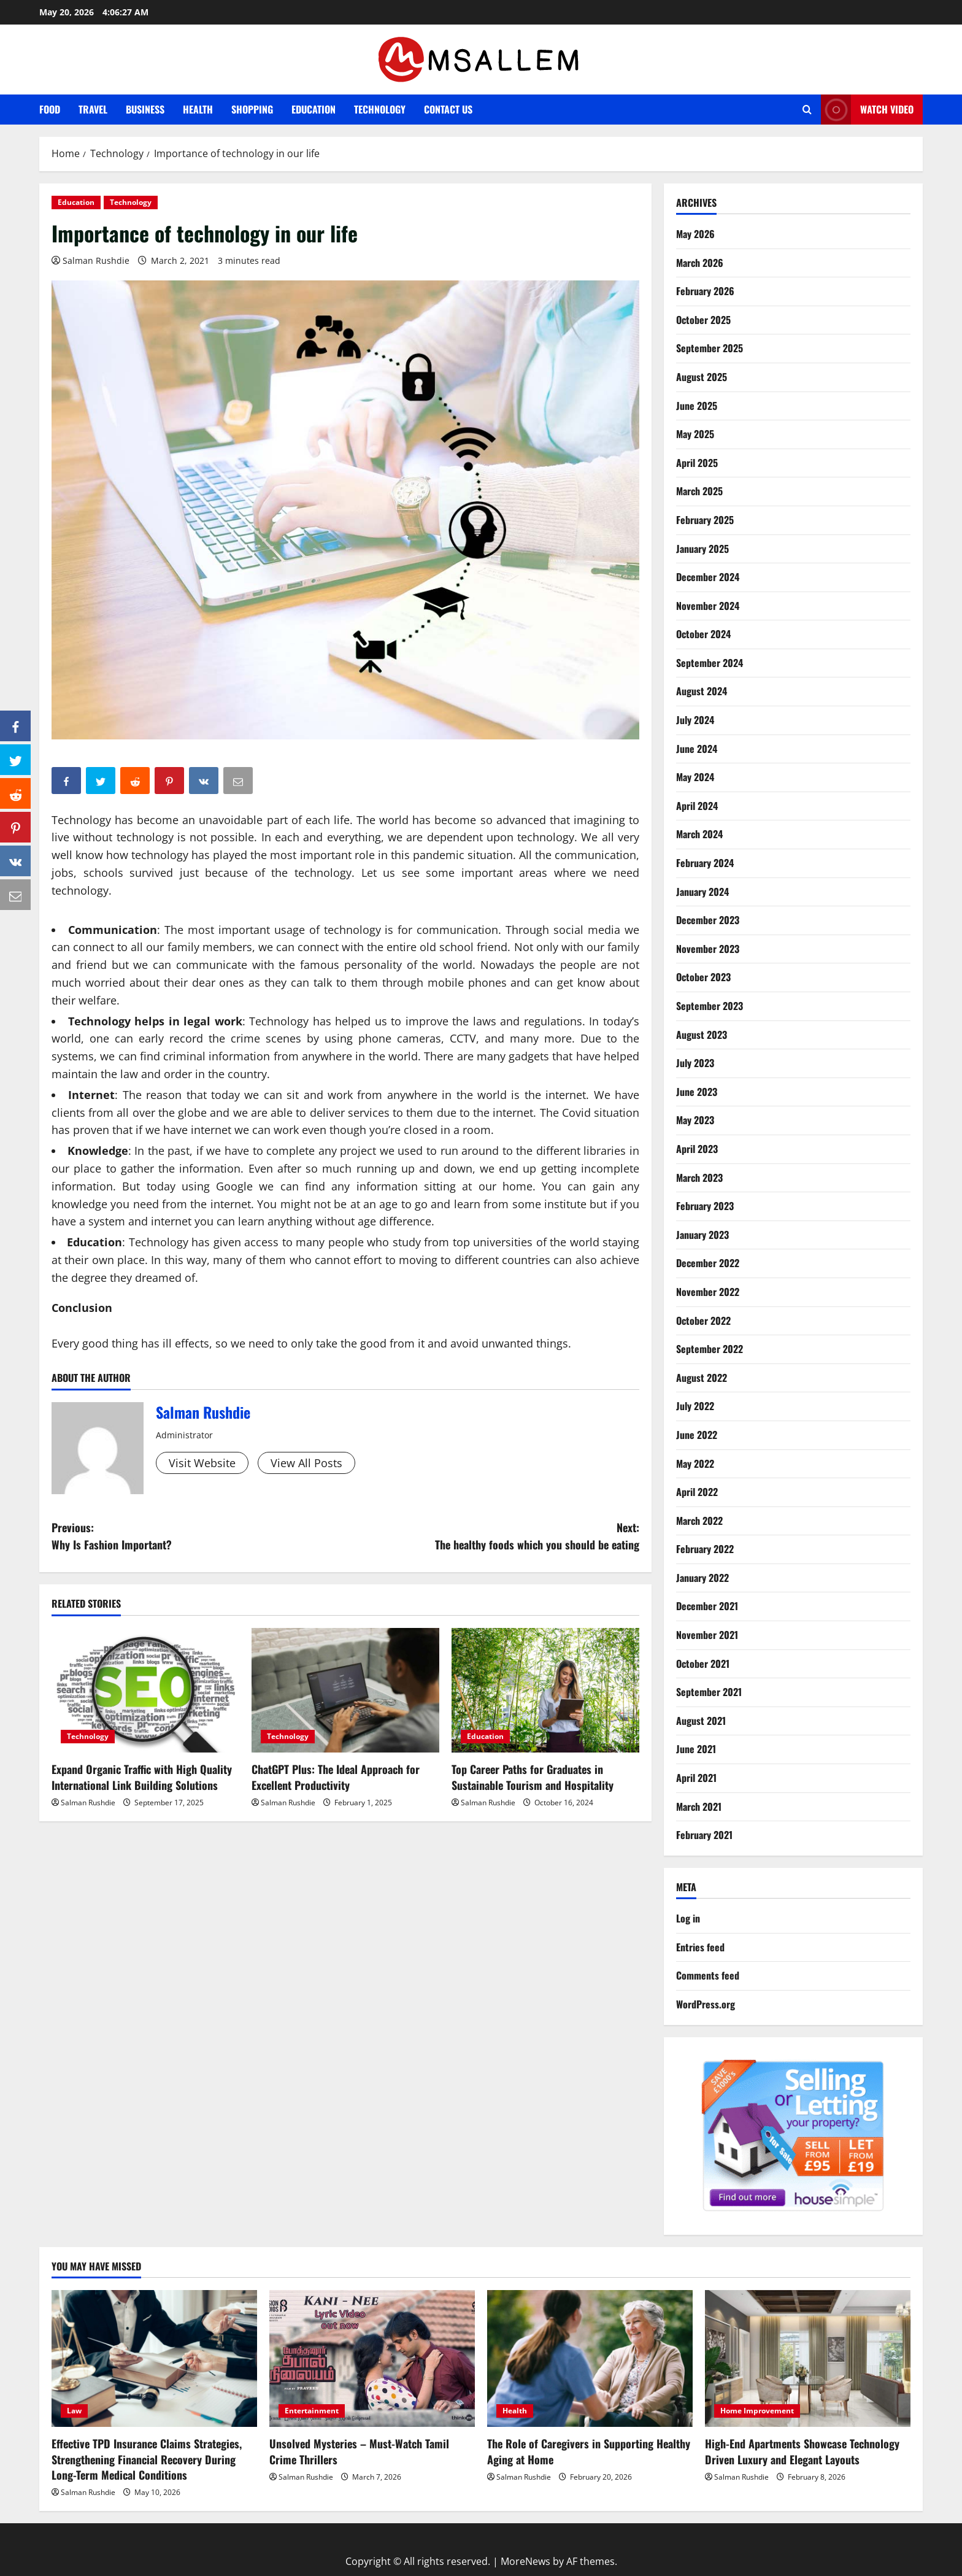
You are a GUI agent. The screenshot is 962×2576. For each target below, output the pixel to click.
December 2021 (707, 1605)
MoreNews (525, 2561)
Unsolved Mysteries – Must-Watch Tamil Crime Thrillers (359, 2451)
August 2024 (701, 691)
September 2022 (709, 1348)
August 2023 (701, 1034)
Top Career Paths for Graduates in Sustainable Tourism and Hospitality (533, 1776)
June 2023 (696, 1091)
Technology (380, 109)
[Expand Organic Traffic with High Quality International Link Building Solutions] (145, 1690)
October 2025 (703, 319)
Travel (93, 109)
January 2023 (702, 1234)
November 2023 (707, 948)
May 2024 (695, 776)
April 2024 (697, 805)
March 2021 (698, 1806)
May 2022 (695, 1463)
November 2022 (707, 1291)
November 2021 (707, 1634)
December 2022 (707, 1262)
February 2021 (704, 1834)
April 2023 (697, 1148)
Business (145, 109)
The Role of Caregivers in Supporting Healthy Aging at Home (588, 2451)
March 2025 (699, 491)
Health (198, 109)
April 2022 (697, 1491)
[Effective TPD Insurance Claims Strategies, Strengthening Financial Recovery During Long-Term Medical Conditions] (154, 2358)
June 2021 (696, 1748)
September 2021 (709, 1691)
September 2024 (709, 662)
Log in (688, 1918)
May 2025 (695, 433)
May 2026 (695, 233)
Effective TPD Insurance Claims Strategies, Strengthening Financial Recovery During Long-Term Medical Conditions (147, 2458)
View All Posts (306, 1463)
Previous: (198, 1536)
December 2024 (707, 576)
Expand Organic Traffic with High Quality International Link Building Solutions (142, 1776)
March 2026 (699, 262)
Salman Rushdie (96, 260)
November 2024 (707, 605)
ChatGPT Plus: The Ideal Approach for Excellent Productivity (336, 1776)
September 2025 (709, 348)
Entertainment (312, 2410)
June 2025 (696, 405)
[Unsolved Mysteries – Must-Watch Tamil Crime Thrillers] (372, 2358)
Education (313, 109)
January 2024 (702, 891)
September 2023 (709, 1005)
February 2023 (705, 1205)
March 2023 (699, 1177)
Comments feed (707, 1975)
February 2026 (705, 290)
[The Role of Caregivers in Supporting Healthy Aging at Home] (590, 2358)
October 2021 (702, 1663)
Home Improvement (757, 2410)
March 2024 (699, 834)
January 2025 (702, 548)
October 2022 (703, 1320)
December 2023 (707, 919)
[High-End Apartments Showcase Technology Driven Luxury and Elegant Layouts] (807, 2358)
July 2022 (695, 1405)
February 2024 (705, 862)
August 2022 (701, 1377)
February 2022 (705, 1548)
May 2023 (695, 1120)
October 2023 (703, 977)
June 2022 (696, 1434)
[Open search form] (807, 109)
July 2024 (695, 719)
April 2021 (696, 1777)
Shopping (252, 109)
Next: (492, 1536)
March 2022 (699, 1520)
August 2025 (701, 376)
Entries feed (700, 1947)
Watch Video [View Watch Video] (867, 109)
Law (74, 2410)
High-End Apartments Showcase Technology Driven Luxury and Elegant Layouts (802, 2451)
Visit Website (202, 1463)
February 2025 (705, 519)
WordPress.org (705, 2004)
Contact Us (448, 109)
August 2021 (701, 1720)
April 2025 (697, 462)
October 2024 (703, 634)
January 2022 (702, 1577)
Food (49, 109)
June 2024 (696, 748)
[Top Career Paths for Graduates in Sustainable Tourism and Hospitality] (545, 1690)
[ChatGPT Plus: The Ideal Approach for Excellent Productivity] (345, 1690)
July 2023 (695, 1062)
